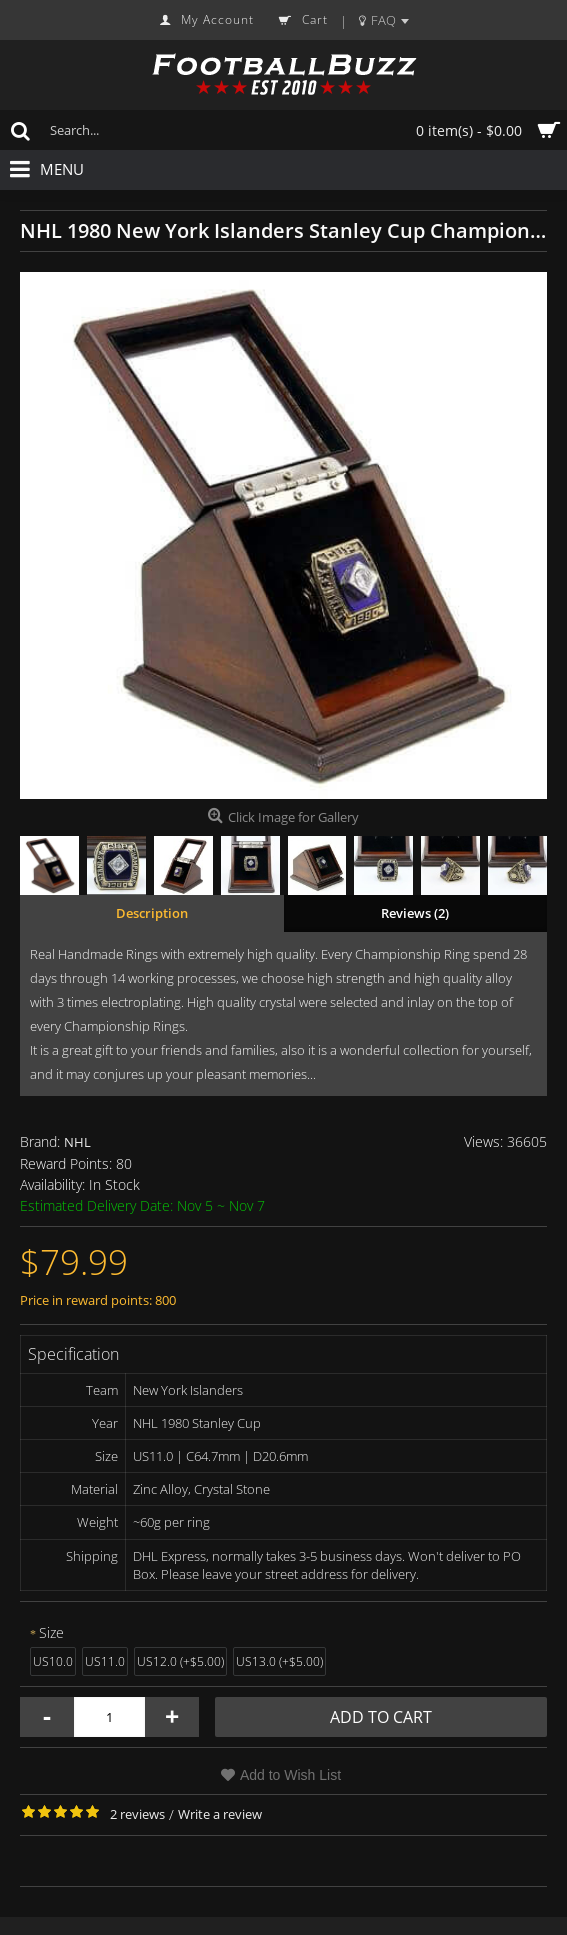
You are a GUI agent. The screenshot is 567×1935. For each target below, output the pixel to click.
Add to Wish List (290, 1775)
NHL (77, 1142)
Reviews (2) (415, 913)
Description (152, 913)
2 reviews (137, 1814)
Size (51, 1632)
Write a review (220, 1814)
